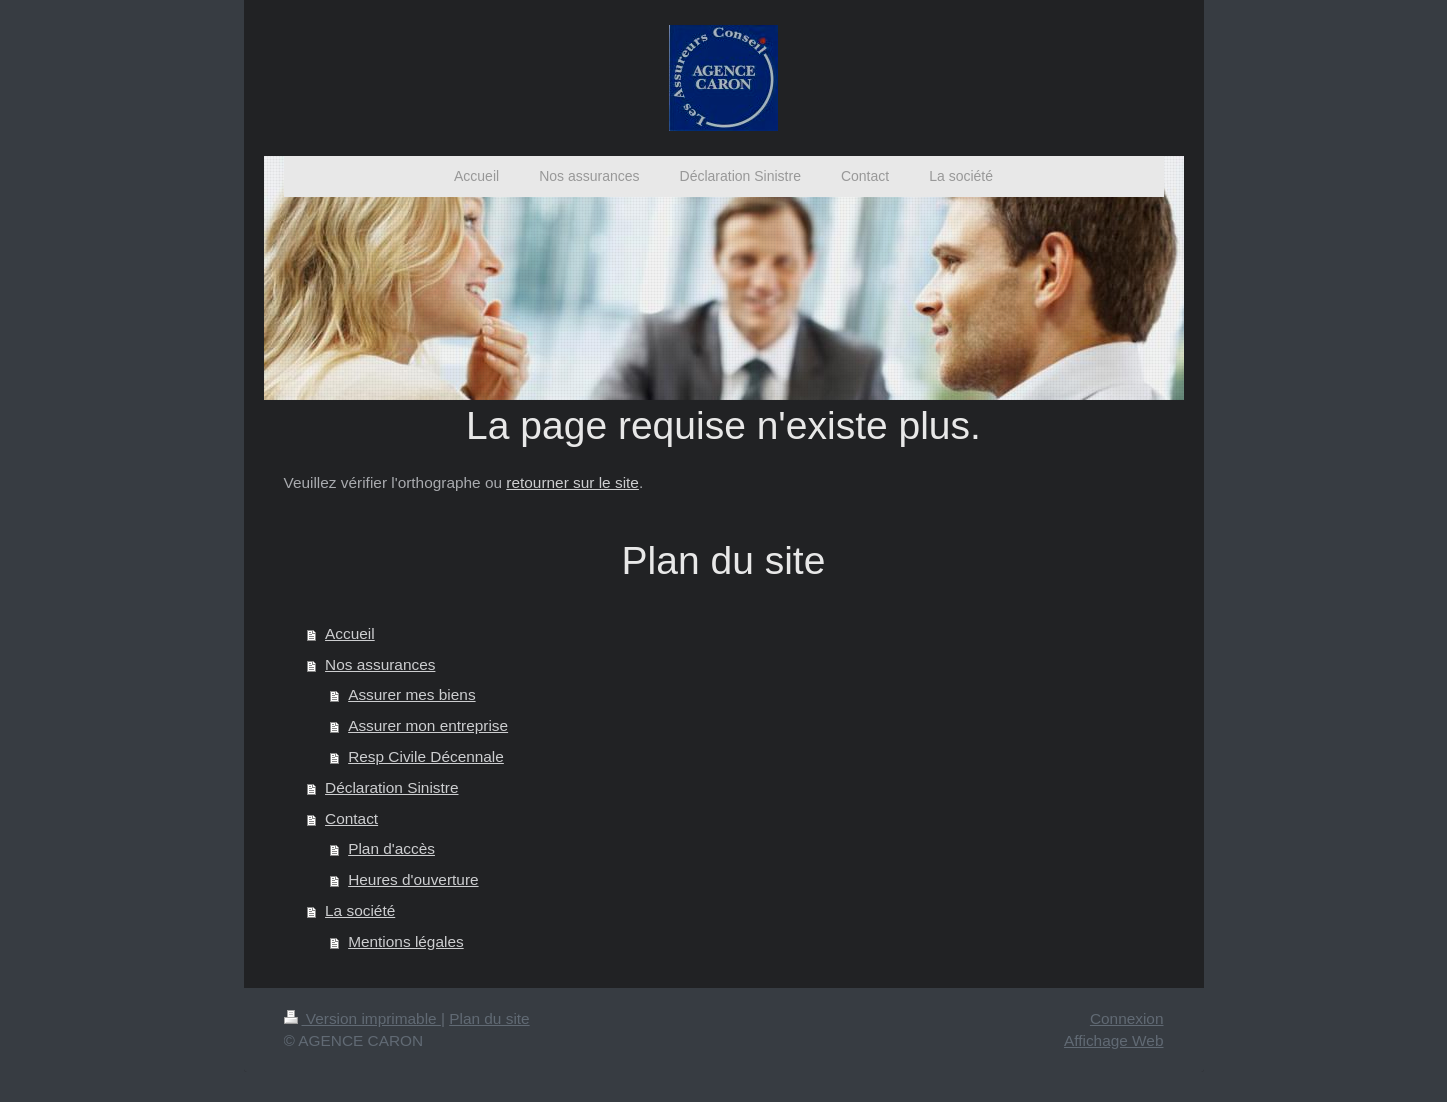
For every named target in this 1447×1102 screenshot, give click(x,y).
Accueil (350, 633)
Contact (351, 818)
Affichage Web (1114, 1040)
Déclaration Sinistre (391, 787)
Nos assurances (380, 664)
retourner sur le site (572, 482)
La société (360, 910)
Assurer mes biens (411, 694)
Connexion (1127, 1018)
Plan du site (489, 1018)
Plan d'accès (391, 848)
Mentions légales (406, 941)
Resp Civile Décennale (426, 756)
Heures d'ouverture (413, 879)
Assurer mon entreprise (428, 725)
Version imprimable (362, 1018)
